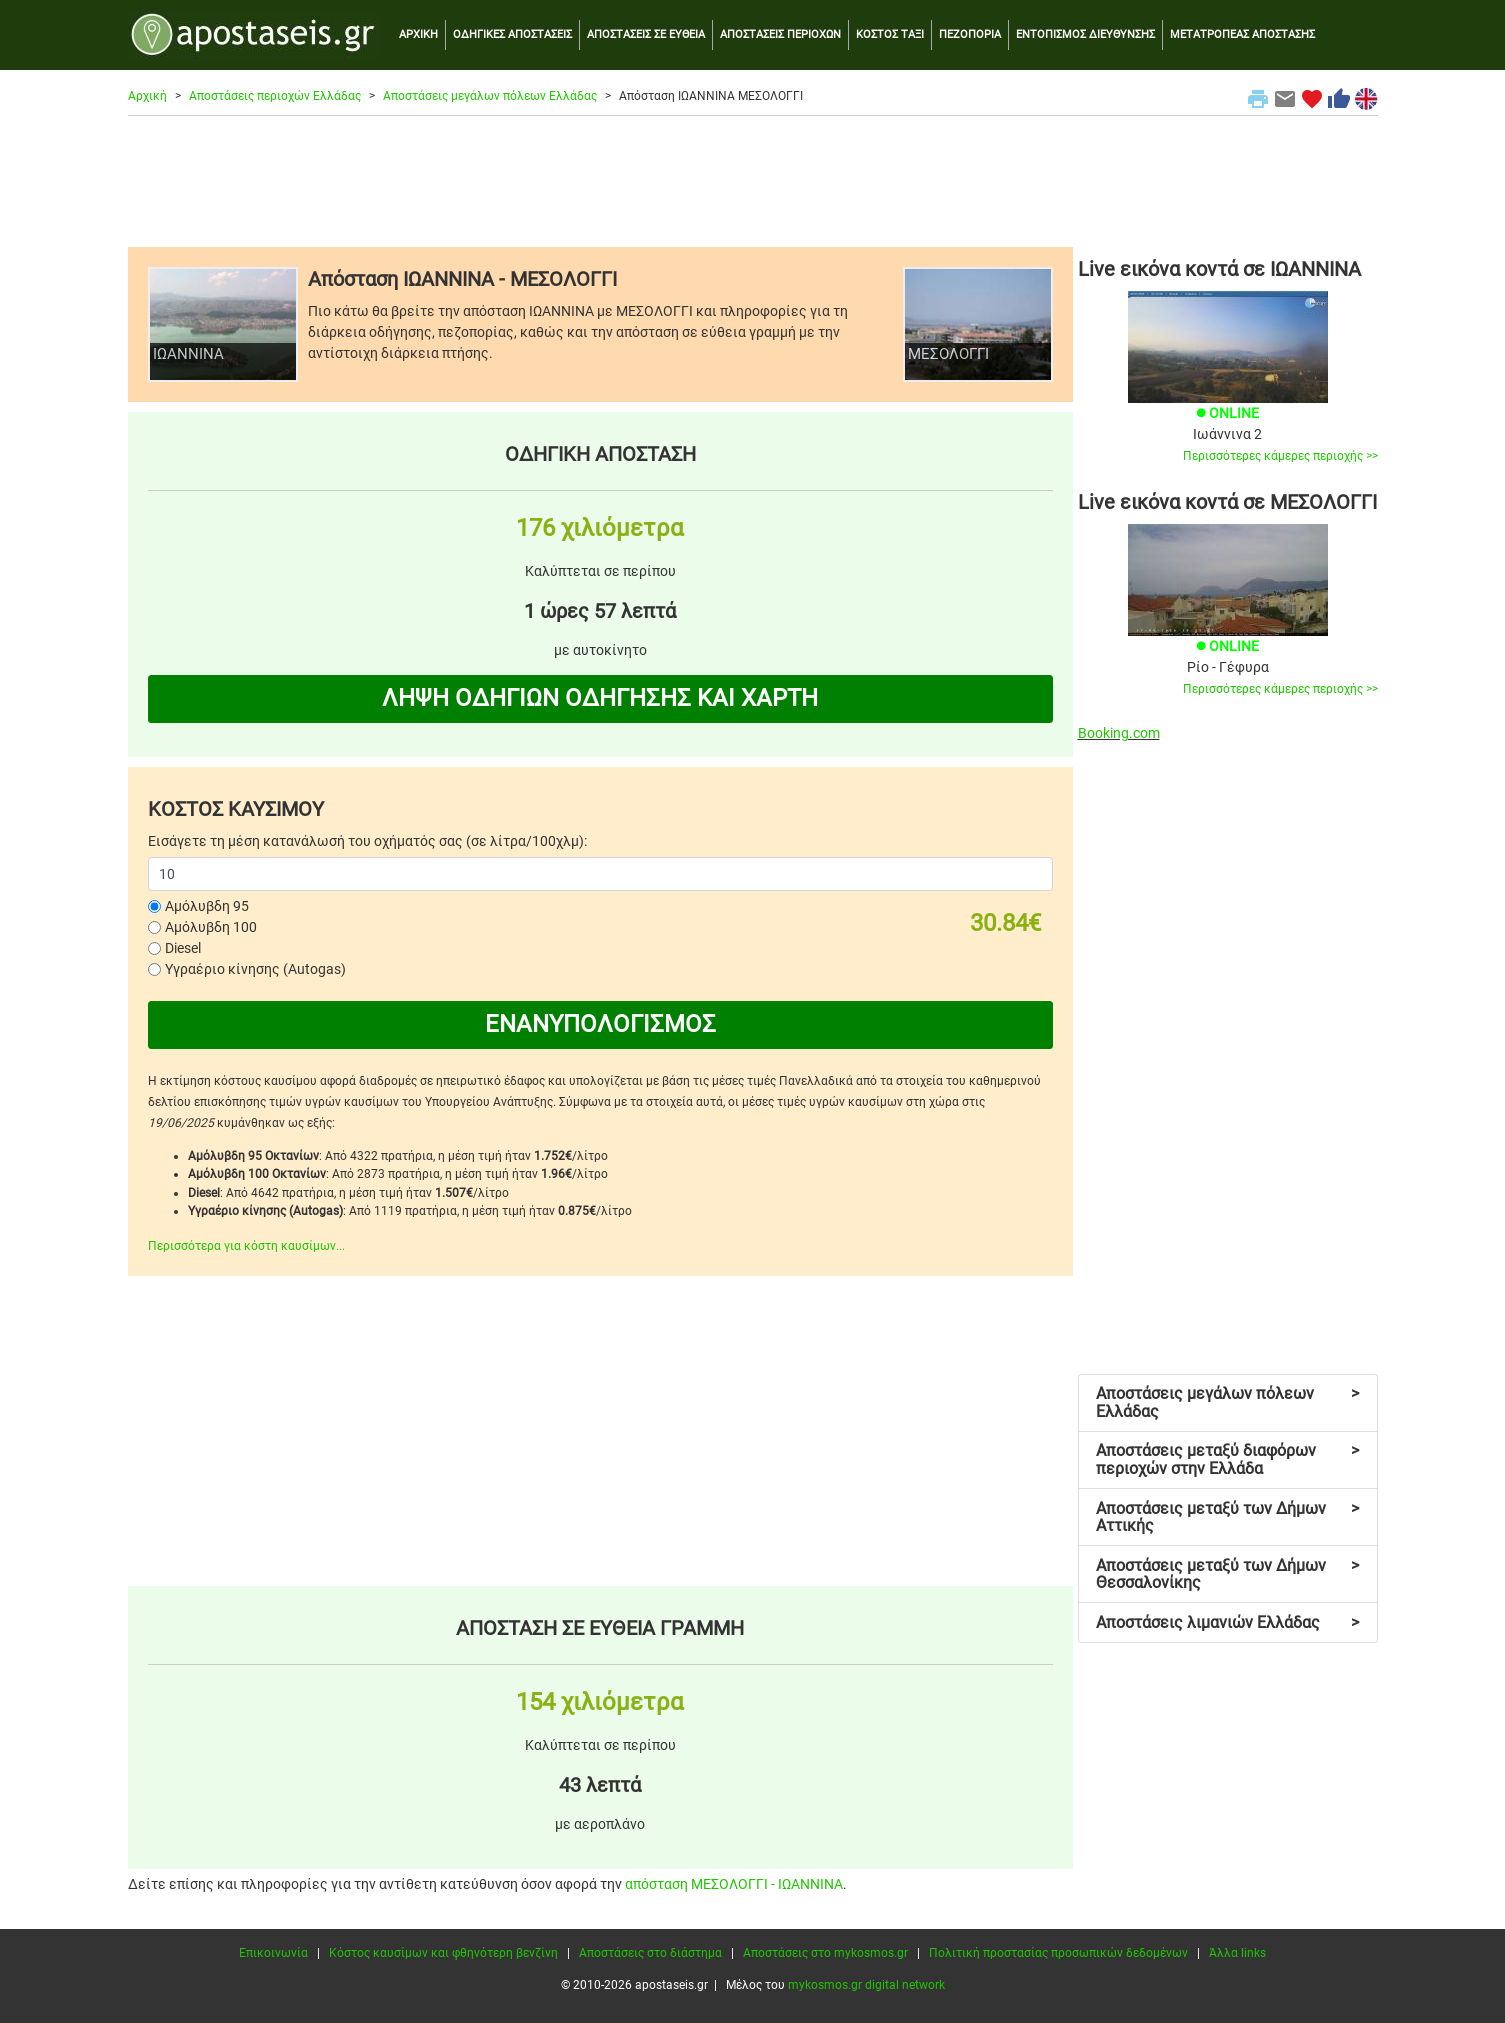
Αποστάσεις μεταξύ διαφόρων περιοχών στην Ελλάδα (1227, 1459)
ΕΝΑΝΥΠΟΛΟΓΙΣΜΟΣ (600, 1024)
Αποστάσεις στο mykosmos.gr (825, 1953)
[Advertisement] (753, 181)
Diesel (183, 948)
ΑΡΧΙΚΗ (418, 34)
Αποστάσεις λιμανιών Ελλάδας (1227, 1622)
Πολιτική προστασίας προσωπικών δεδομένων (1058, 1953)
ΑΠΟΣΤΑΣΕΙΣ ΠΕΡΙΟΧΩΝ (780, 34)
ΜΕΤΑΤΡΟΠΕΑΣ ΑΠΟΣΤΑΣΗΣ (1242, 34)
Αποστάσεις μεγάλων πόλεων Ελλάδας (490, 96)
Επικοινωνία (273, 1953)
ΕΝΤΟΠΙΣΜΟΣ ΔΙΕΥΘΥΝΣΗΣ (1085, 34)
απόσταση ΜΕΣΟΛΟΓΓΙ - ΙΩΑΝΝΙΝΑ (734, 1884)
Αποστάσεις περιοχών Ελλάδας (275, 96)
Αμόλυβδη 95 (207, 906)
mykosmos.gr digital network (866, 1985)
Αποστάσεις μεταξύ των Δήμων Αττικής (1227, 1517)
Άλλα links (1237, 1953)
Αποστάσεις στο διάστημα (650, 1953)
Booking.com (1119, 733)
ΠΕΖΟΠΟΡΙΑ (970, 34)
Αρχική (147, 96)
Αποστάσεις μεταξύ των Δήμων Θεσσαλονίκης (1227, 1574)
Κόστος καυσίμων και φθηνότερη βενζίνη (443, 1953)
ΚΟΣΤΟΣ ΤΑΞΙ (890, 34)
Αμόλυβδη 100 (211, 927)
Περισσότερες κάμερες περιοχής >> (1280, 456)
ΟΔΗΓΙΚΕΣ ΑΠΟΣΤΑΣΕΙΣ (512, 34)
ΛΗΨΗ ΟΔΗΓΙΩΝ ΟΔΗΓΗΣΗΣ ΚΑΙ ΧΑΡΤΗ (600, 698)
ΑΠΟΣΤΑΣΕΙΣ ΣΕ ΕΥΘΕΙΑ (646, 34)
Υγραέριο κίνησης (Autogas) (255, 969)
